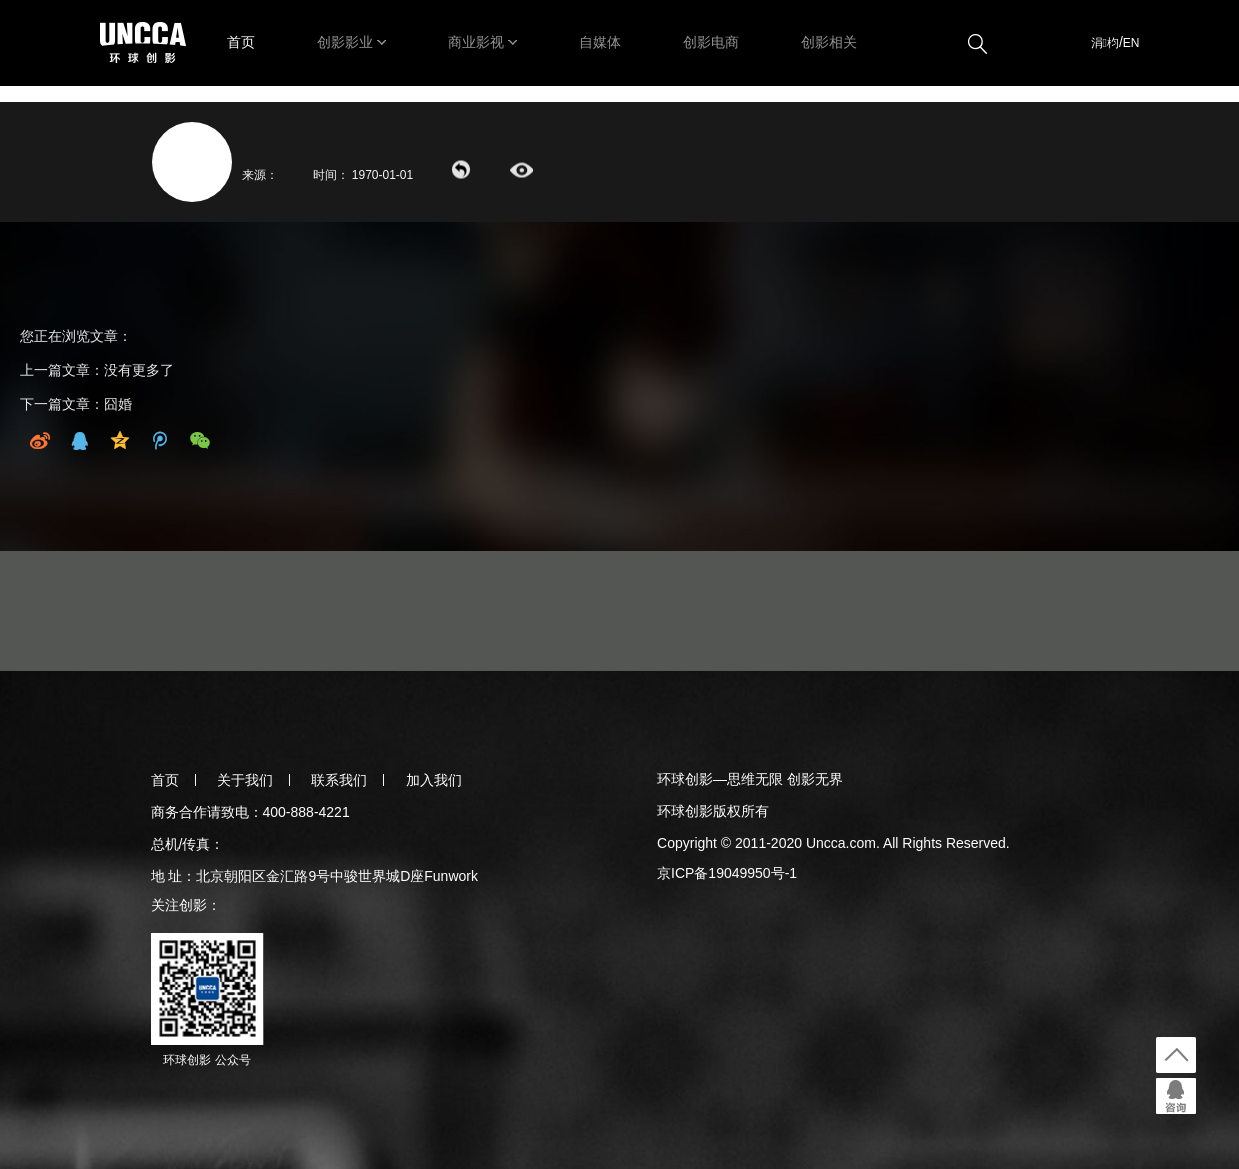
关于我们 (245, 780)
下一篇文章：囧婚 (76, 404)
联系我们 (339, 780)
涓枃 (1105, 43)
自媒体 (600, 42)
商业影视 (476, 42)
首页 (241, 42)
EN (1131, 43)
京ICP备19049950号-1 (727, 873)
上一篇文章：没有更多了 (97, 370)
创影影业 (345, 42)
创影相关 (829, 42)
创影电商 (711, 42)
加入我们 (434, 780)
